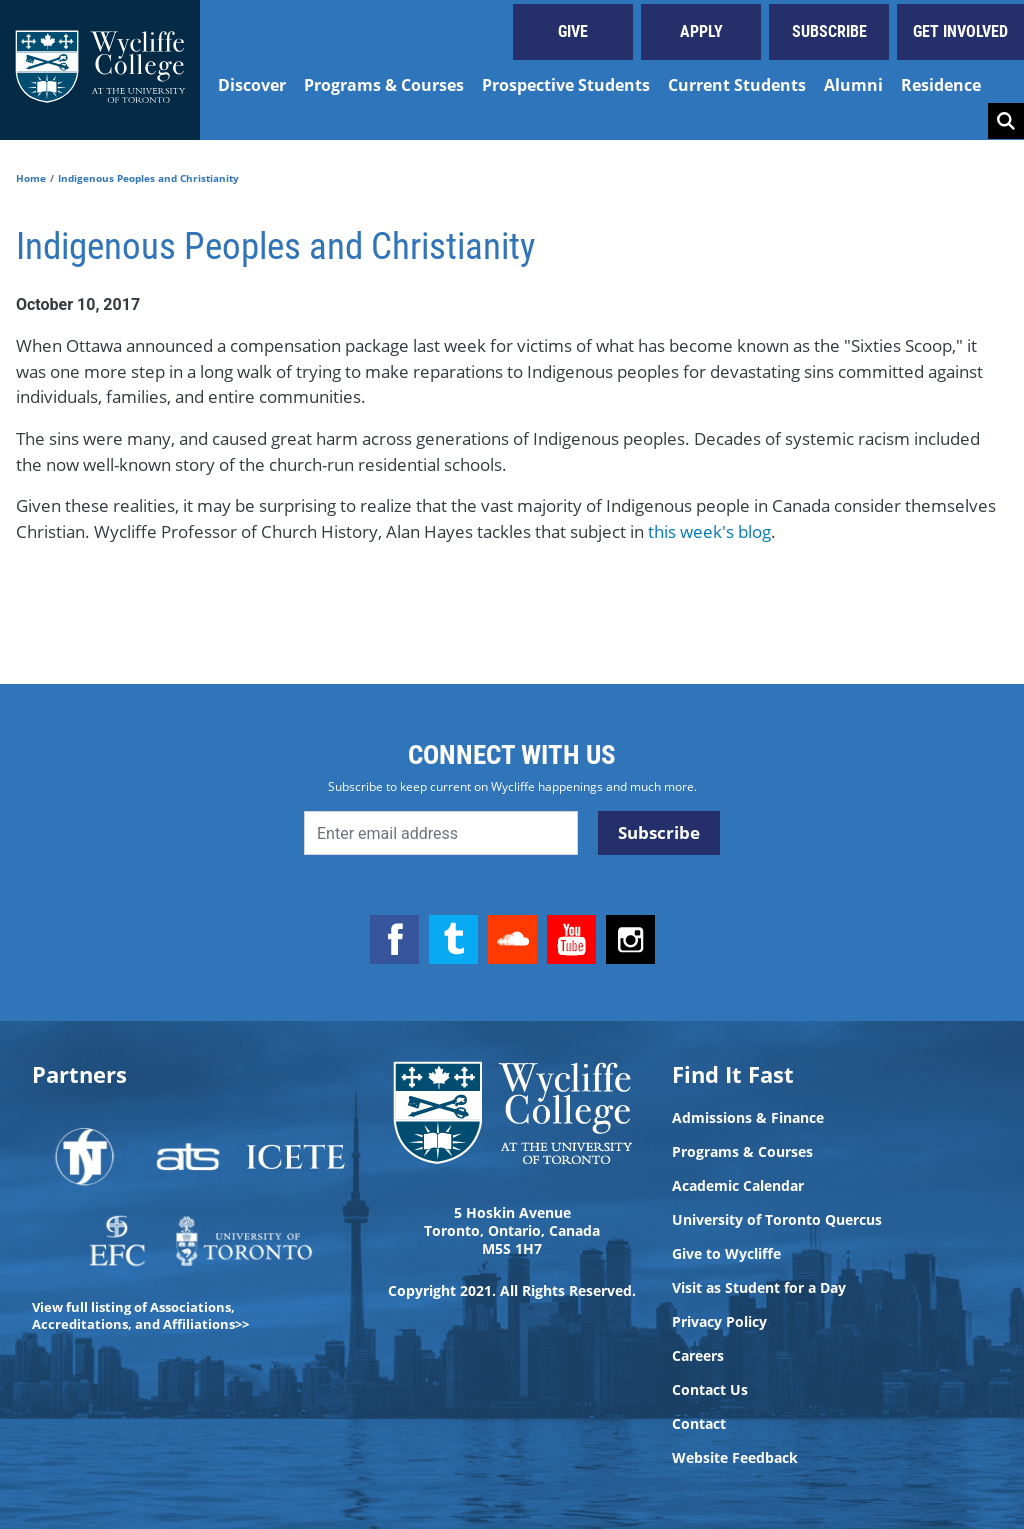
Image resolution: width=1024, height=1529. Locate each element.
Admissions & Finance (748, 1118)
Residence (941, 85)
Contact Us (710, 1390)
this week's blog (709, 531)
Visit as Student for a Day (759, 1288)
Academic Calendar (738, 1186)
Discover (252, 85)
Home (31, 178)
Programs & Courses (384, 85)
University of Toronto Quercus (777, 1220)
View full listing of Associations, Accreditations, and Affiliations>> (140, 1315)
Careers (698, 1356)
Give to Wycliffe (726, 1254)
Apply (701, 31)
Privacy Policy (719, 1322)
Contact (699, 1424)
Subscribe (829, 31)
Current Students (737, 85)
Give (573, 31)
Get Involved (960, 31)
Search (1006, 121)
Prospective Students (566, 85)
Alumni (853, 85)
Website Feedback (735, 1458)
